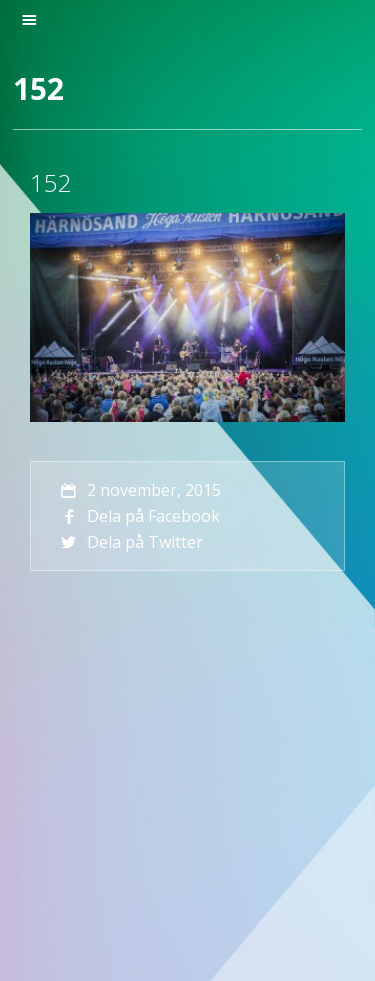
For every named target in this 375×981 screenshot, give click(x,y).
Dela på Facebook (138, 516)
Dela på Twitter (129, 542)
